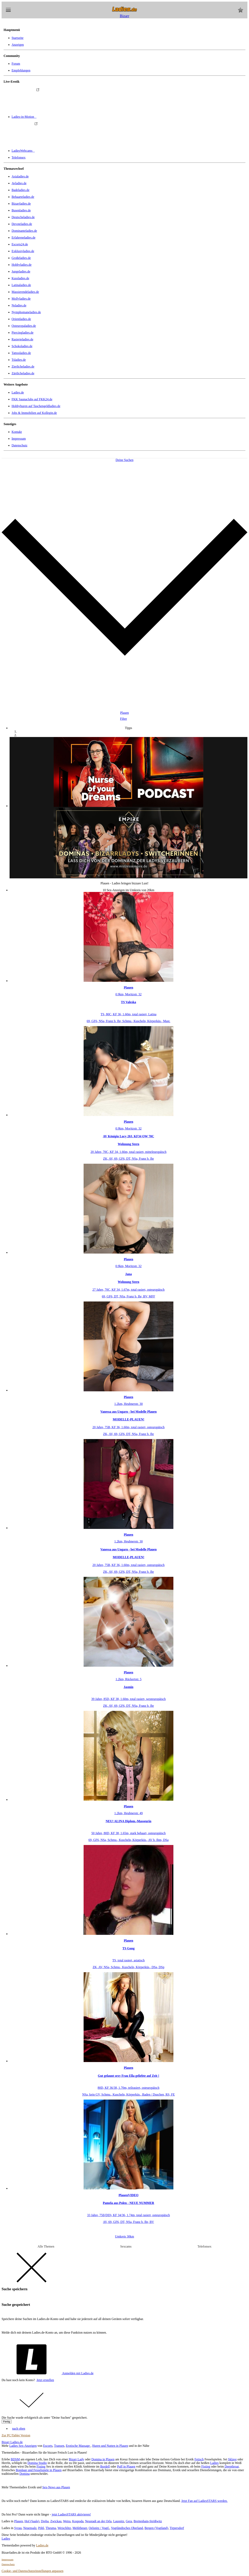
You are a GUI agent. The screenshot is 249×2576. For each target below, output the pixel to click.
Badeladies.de (20, 190)
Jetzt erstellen (45, 2380)
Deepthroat (232, 2466)
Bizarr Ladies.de (12, 2442)
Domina (24, 2473)
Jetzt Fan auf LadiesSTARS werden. (204, 2501)
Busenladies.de (21, 210)
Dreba (45, 2521)
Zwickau (55, 2521)
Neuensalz (30, 2528)
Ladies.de (18, 392)
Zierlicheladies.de (23, 366)
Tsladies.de (19, 359)
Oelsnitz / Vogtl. (99, 2528)
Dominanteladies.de (24, 230)
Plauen (18, 2521)
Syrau (18, 2528)
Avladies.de (19, 183)
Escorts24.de (20, 244)
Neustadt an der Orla (98, 2521)
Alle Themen (46, 2246)
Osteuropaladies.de (24, 325)
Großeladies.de (21, 258)
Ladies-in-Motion (54, 116)
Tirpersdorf (177, 2528)
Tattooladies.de (21, 353)
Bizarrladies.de (21, 203)
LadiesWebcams (53, 150)
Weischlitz (64, 2528)
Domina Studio (37, 2463)
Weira (67, 2521)
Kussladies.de (20, 278)
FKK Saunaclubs (32, 399)
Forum (16, 63)
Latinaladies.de (21, 285)
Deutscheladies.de (23, 217)
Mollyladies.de (21, 298)
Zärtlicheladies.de (23, 373)
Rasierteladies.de (22, 339)
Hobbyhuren (36, 406)
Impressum (19, 438)
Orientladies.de (21, 319)
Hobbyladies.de (22, 264)
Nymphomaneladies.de (26, 312)
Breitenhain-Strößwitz (147, 2521)
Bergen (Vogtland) (156, 2528)
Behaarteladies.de (23, 196)
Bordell (105, 2466)
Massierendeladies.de (25, 292)
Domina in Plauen (103, 2459)
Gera (129, 2521)
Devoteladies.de (22, 224)
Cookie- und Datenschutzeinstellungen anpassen (32, 2571)
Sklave (232, 2459)
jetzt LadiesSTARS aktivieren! (71, 2514)
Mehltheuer (79, 2528)
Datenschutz (19, 445)
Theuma (50, 2528)
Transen (59, 2445)
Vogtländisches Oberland (127, 2528)
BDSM (15, 2459)
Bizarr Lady (76, 2459)
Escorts (47, 2445)
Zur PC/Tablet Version (16, 2435)
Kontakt (17, 431)
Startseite (18, 38)
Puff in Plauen (126, 2466)
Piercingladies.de (23, 332)
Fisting (41, 2466)
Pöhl (41, 2528)
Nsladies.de (19, 305)
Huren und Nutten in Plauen (110, 2445)
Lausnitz (118, 2521)
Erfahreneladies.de (23, 237)
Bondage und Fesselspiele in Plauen (39, 2470)
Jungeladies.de (21, 271)
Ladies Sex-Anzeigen (23, 2445)
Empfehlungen (21, 70)
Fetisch (199, 2459)
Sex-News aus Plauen (56, 2487)
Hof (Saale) (32, 2521)
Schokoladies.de (22, 346)
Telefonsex (19, 157)
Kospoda (77, 2521)
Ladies (214, 2463)
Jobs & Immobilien (34, 413)
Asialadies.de (20, 176)
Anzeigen (18, 44)
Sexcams (125, 2246)
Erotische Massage (78, 2445)
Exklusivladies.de (23, 251)
